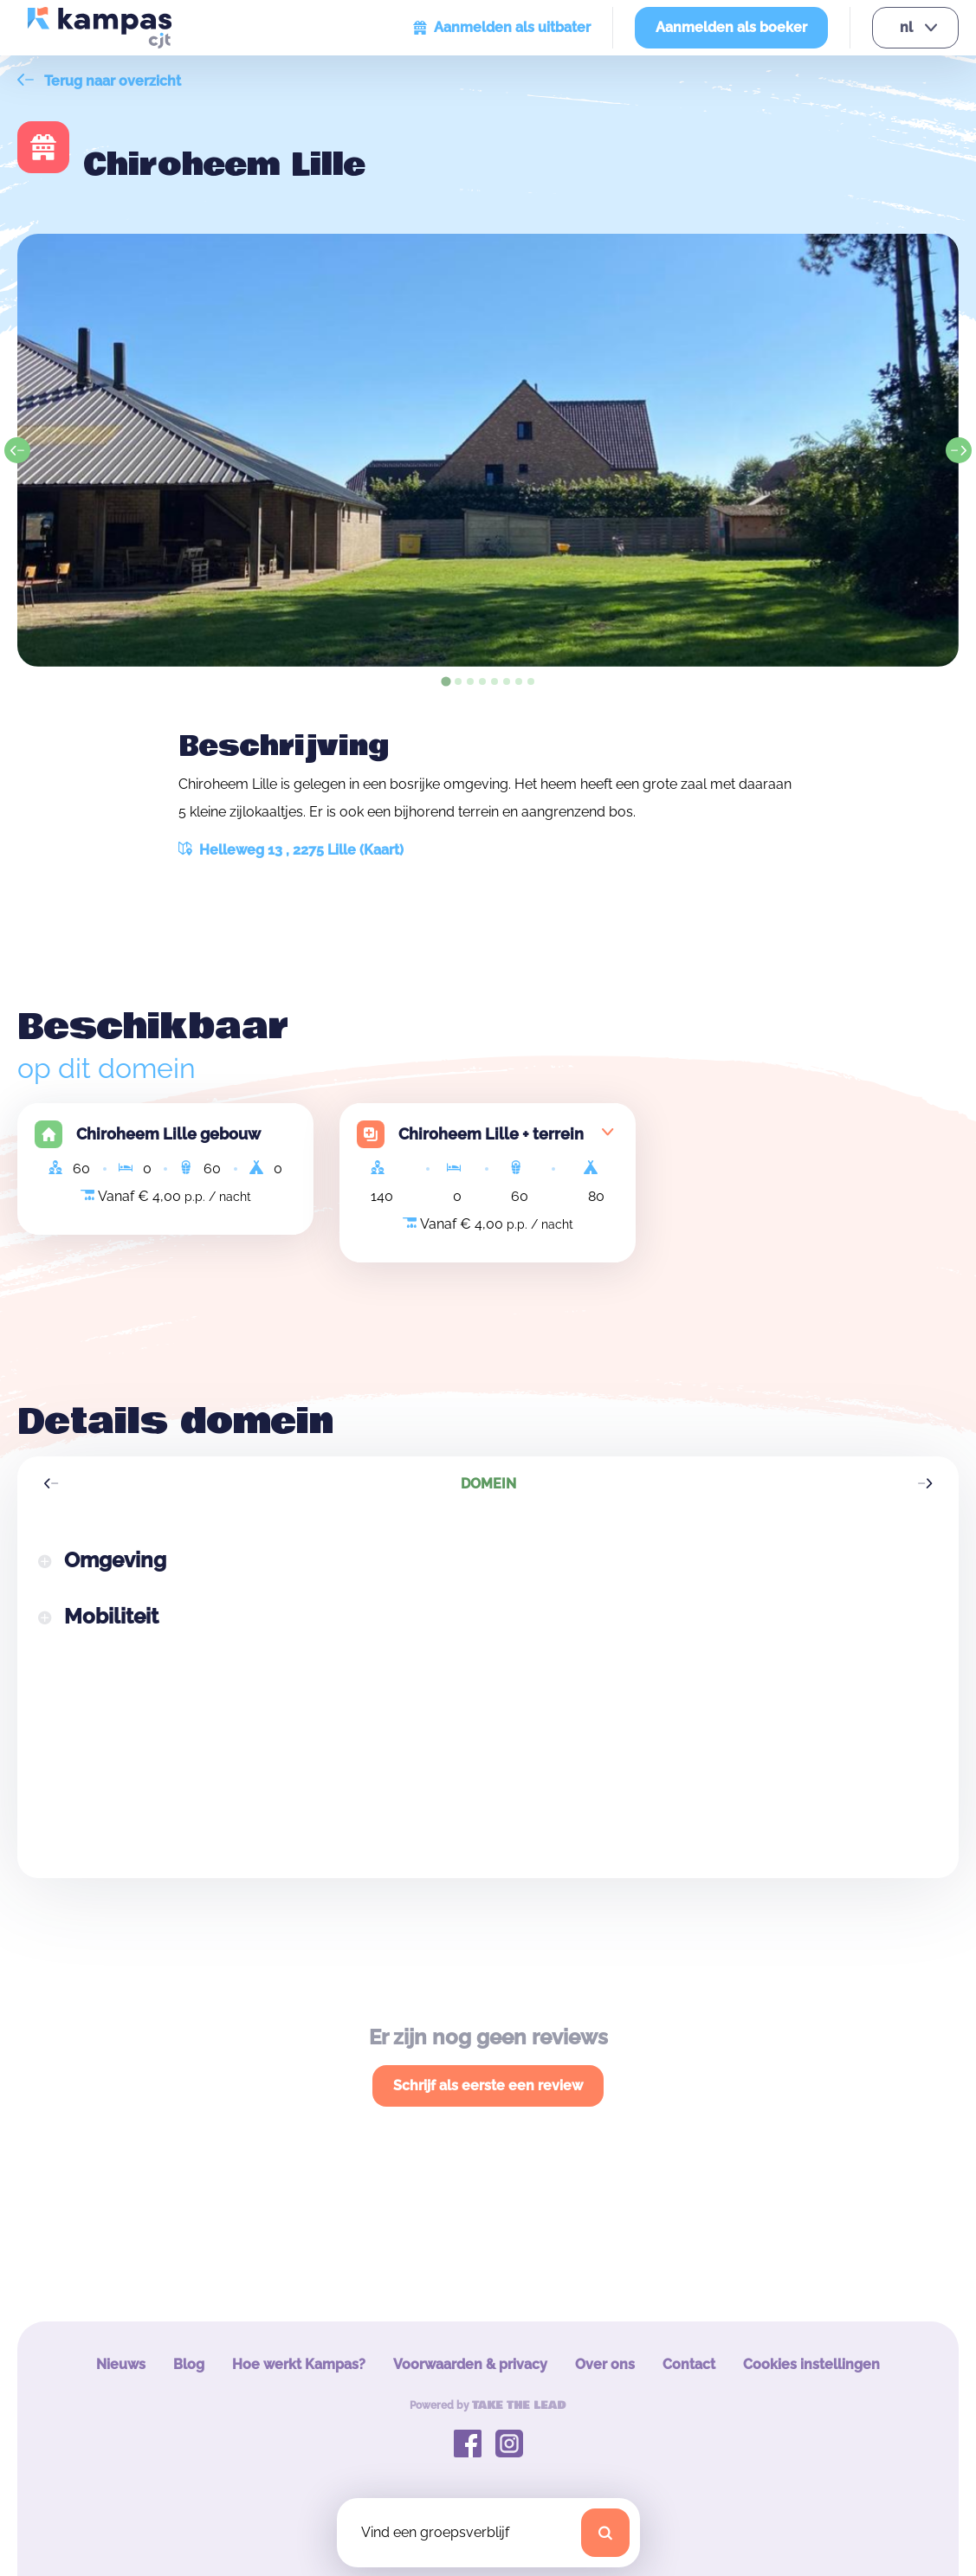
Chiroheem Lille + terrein (491, 1134)
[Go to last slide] (17, 450)
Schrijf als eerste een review (488, 2085)
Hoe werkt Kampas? (298, 2364)
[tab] (445, 681)
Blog (188, 2364)
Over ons (605, 2364)
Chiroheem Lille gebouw (168, 1134)
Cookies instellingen (811, 2364)
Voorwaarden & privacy (470, 2364)
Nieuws (120, 2364)
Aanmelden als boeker (731, 27)
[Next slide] (959, 450)
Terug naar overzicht (99, 81)
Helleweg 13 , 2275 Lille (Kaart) (291, 850)
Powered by (488, 2405)
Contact (689, 2364)
